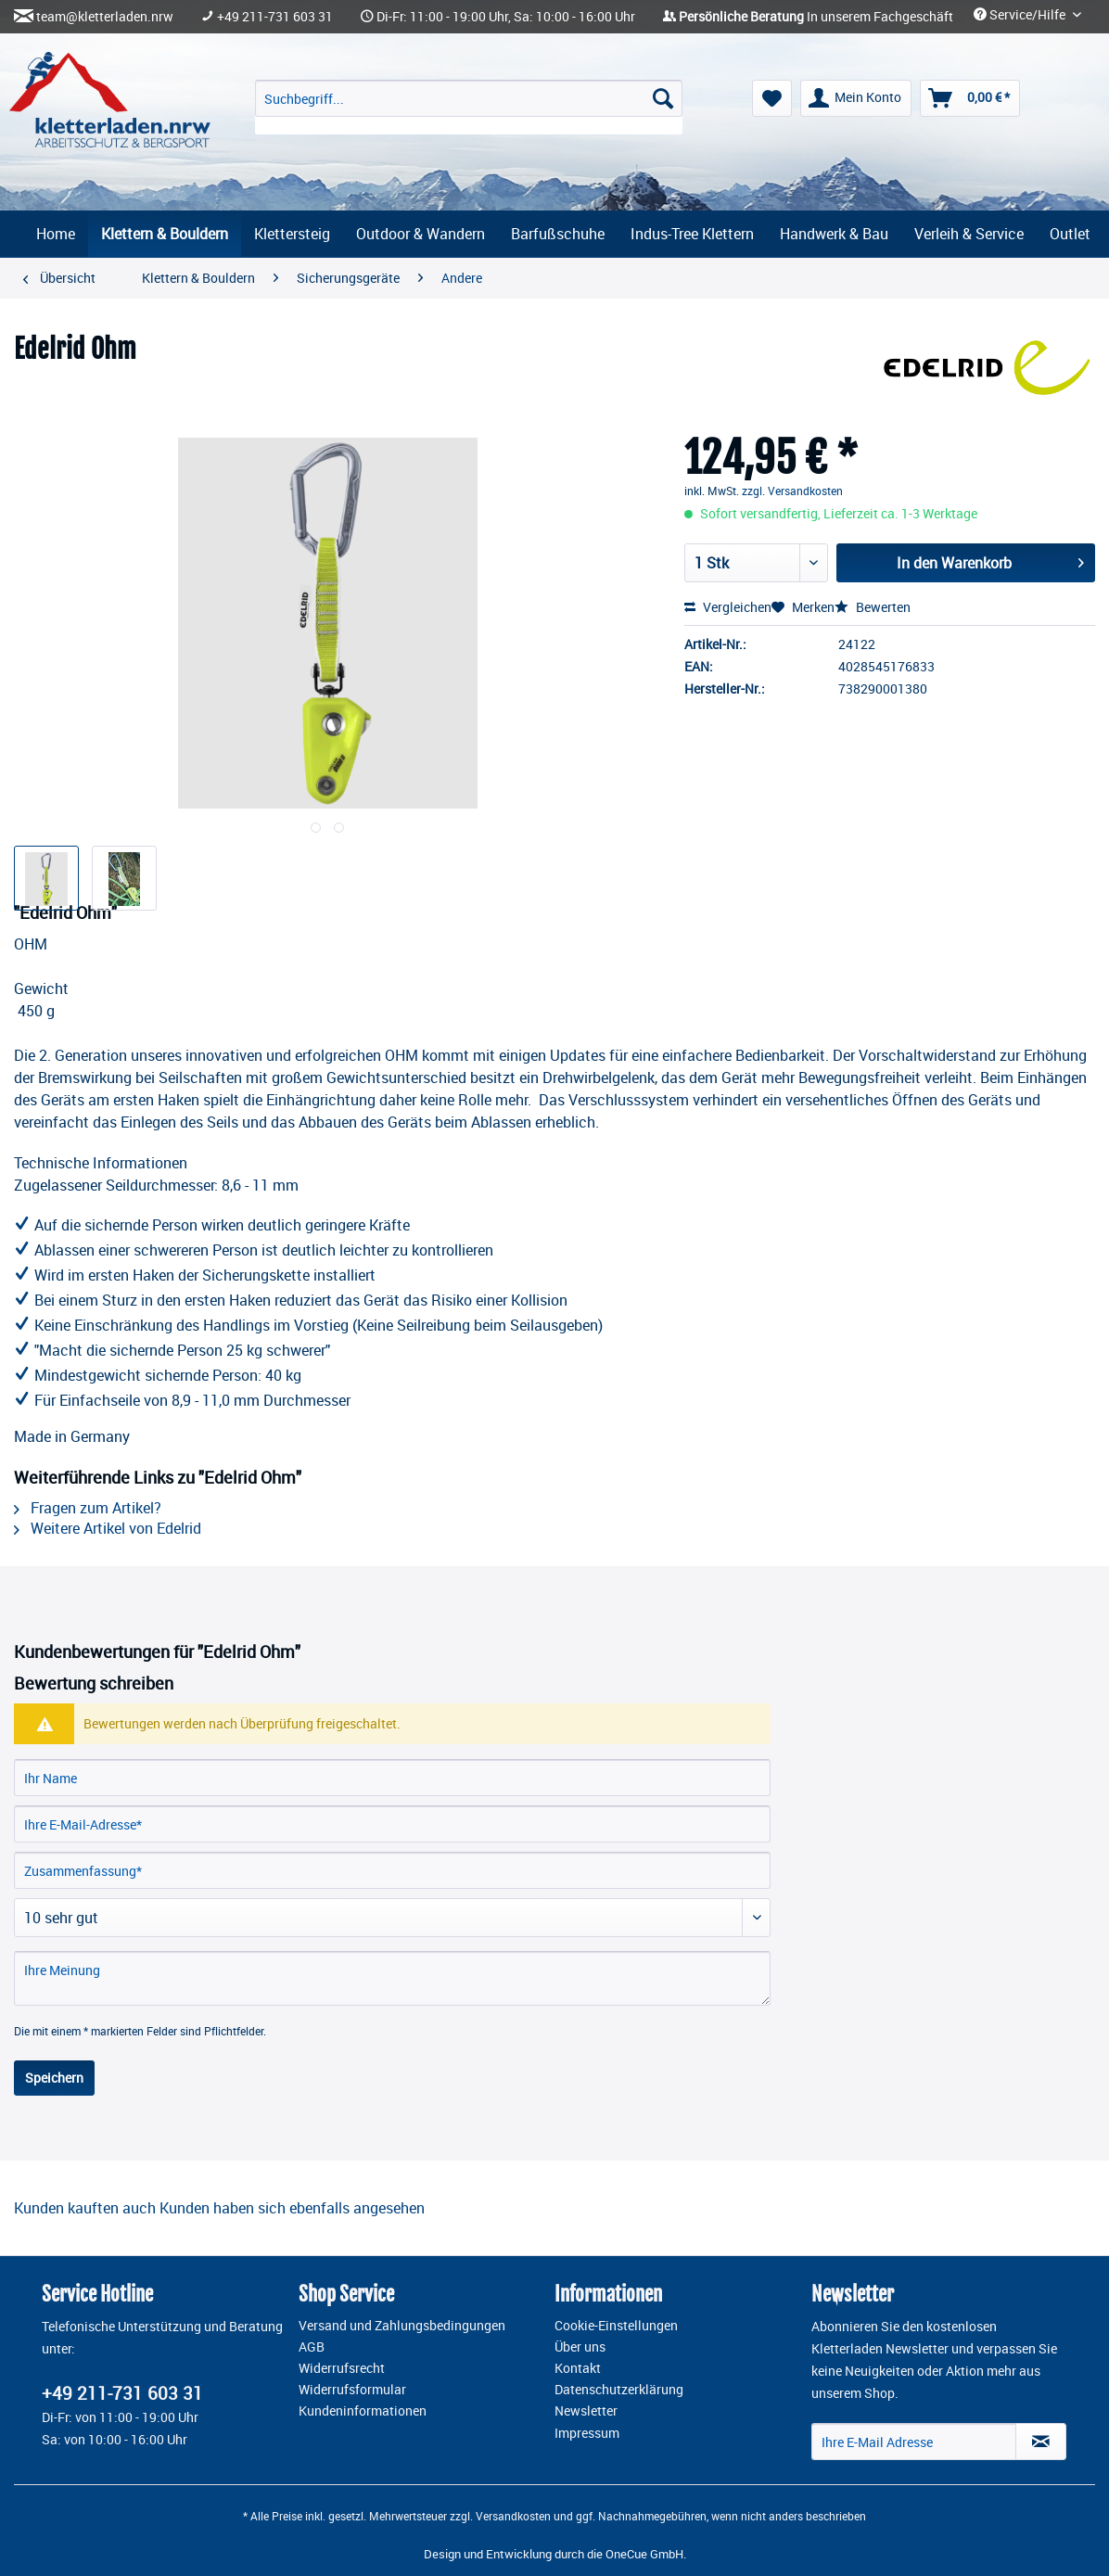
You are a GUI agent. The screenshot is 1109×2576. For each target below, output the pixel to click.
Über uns (579, 2347)
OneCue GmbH (644, 2553)
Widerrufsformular (352, 2389)
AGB (312, 2347)
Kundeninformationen (363, 2411)
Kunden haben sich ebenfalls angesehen (292, 2208)
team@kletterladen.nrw (104, 16)
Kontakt (577, 2368)
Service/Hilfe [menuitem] (1021, 14)
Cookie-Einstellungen (616, 2325)
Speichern (54, 2077)
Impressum (586, 2433)
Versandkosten (513, 2515)
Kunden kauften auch (85, 2208)
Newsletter (586, 2411)
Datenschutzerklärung (618, 2389)
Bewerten (873, 607)
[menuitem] (468, 107)
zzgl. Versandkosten (792, 490)
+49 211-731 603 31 (275, 16)
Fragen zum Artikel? (87, 1508)
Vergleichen (727, 607)
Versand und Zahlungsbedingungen (402, 2325)
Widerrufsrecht (342, 2368)
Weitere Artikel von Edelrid (107, 1528)
